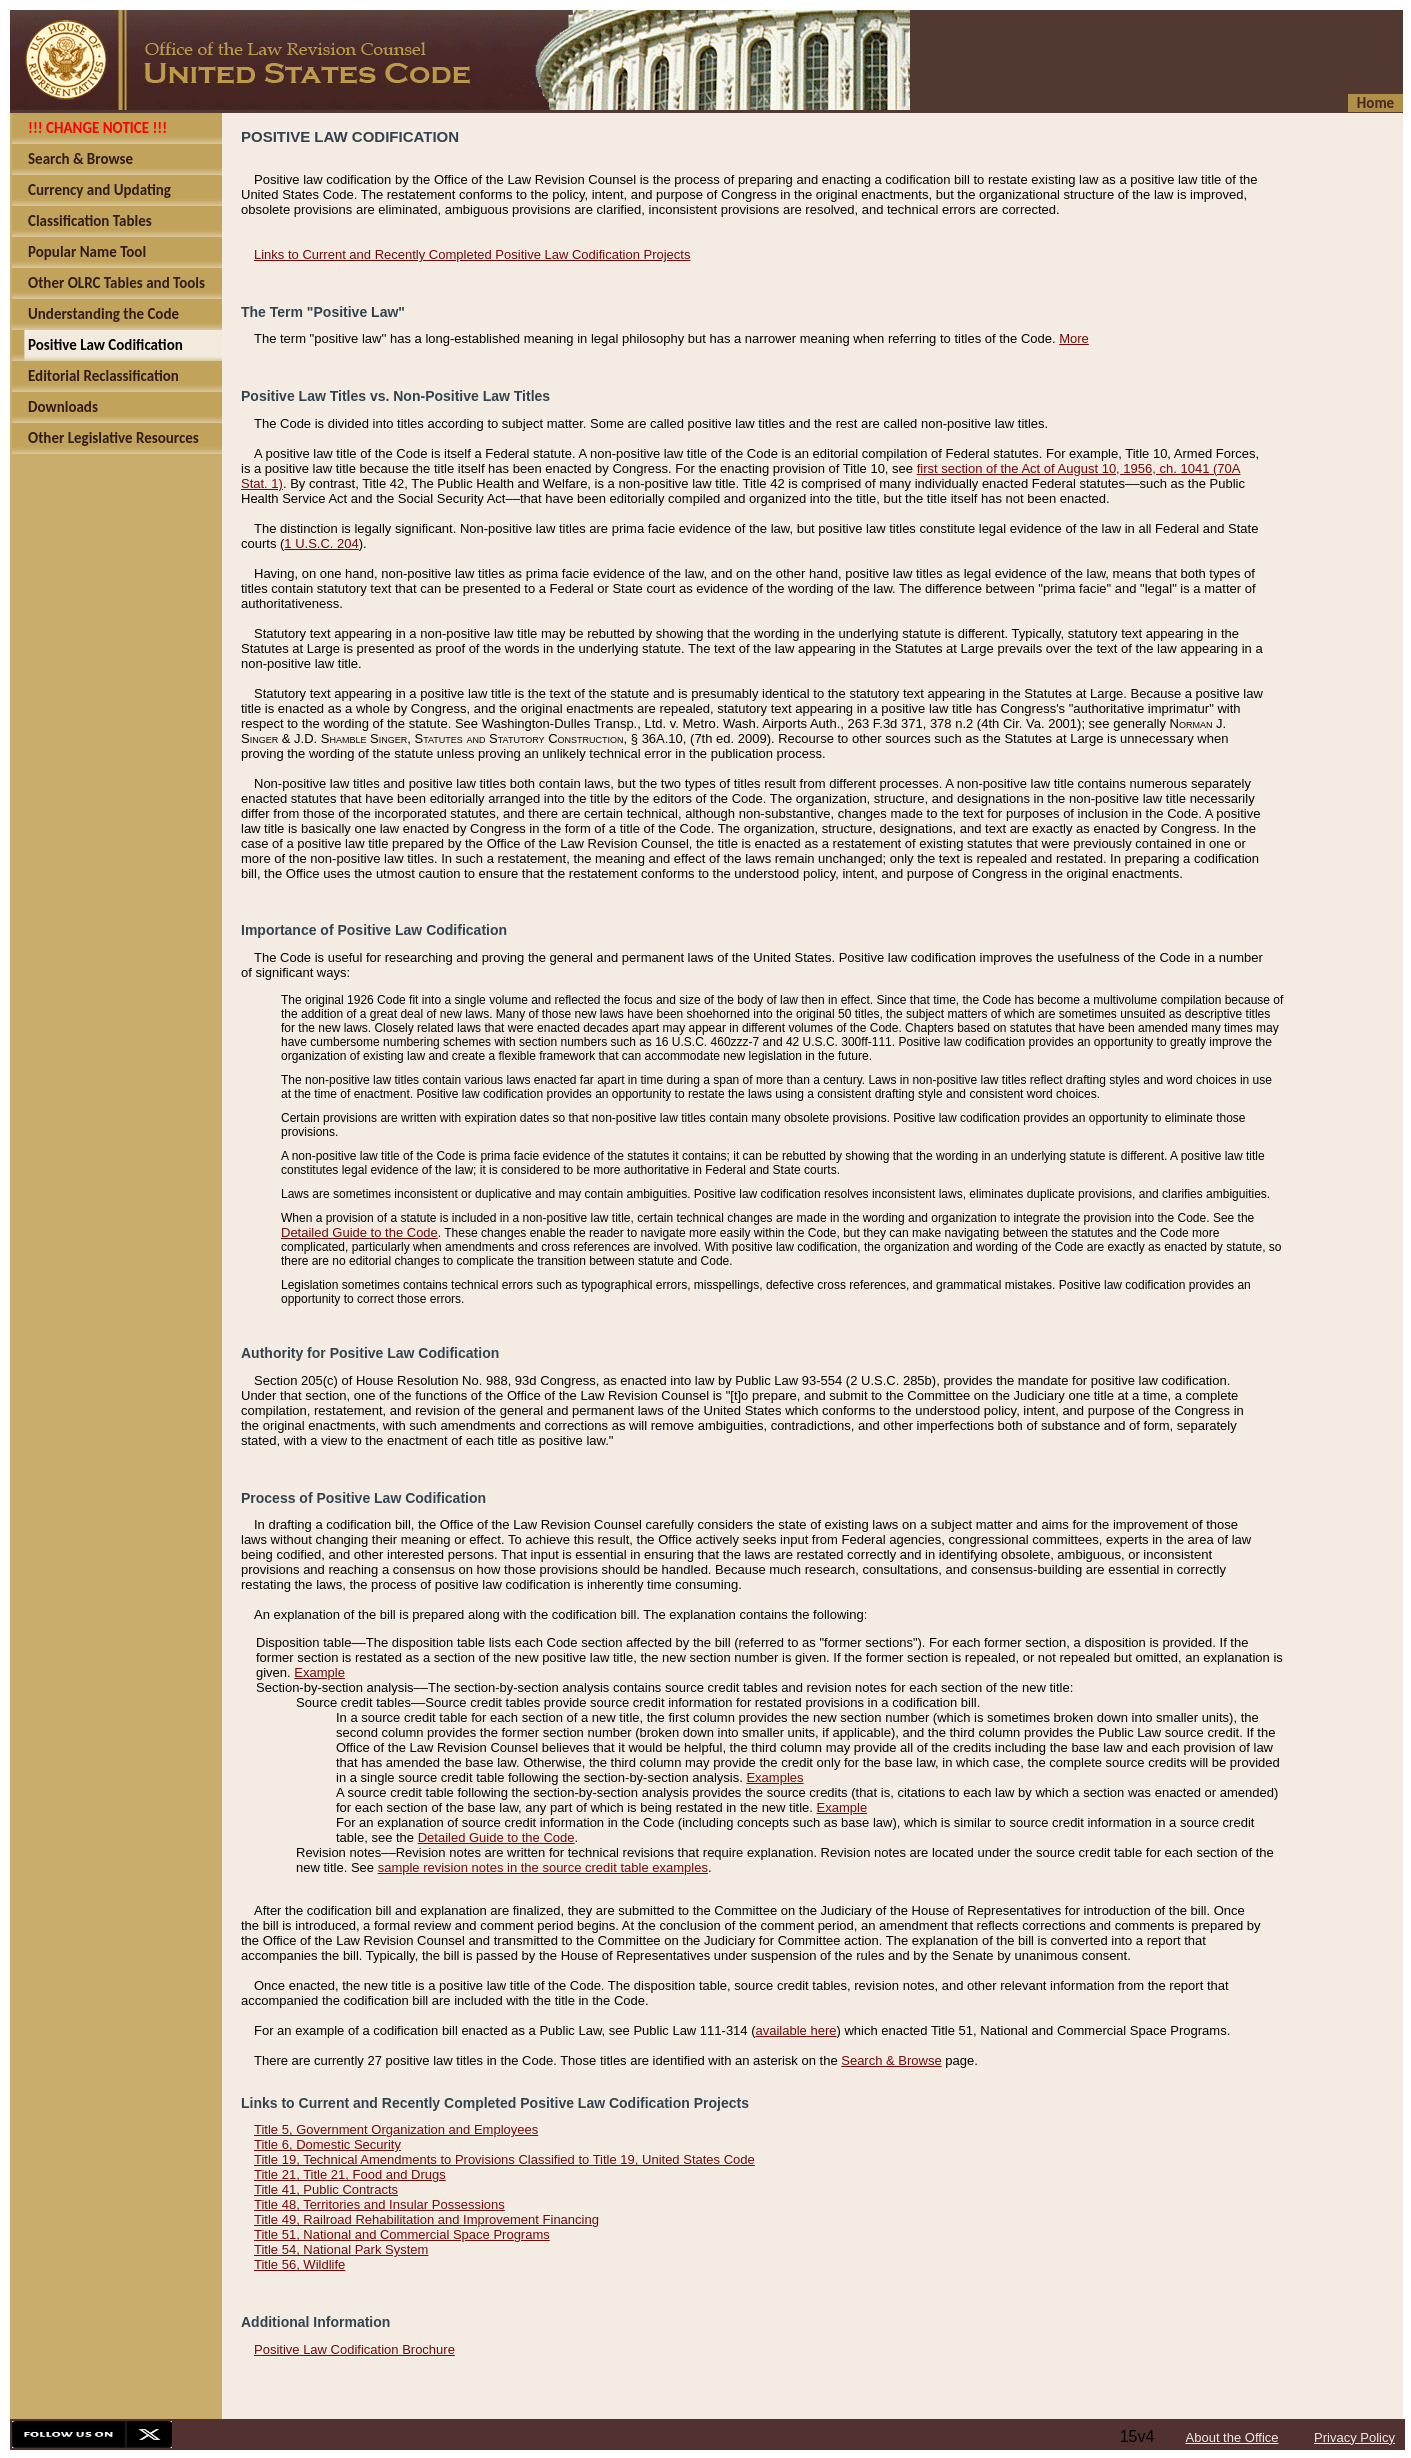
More (1074, 338)
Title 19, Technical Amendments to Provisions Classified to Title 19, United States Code (504, 2159)
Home (1375, 103)
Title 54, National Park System (341, 2249)
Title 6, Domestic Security (327, 2144)
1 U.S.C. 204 (321, 543)
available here (796, 2030)
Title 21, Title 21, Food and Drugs (350, 2174)
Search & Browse (891, 2060)
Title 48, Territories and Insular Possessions (379, 2204)
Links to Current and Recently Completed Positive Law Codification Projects (472, 254)
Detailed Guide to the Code (359, 1232)
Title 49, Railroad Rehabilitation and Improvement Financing (426, 2219)
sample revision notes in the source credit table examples (543, 1867)
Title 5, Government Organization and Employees (396, 2129)
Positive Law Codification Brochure (354, 2349)
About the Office (1232, 2437)
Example (319, 1672)
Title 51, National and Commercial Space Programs (402, 2234)
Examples (774, 1777)
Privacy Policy (1354, 2437)
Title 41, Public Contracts (326, 2189)
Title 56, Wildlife (299, 2264)
